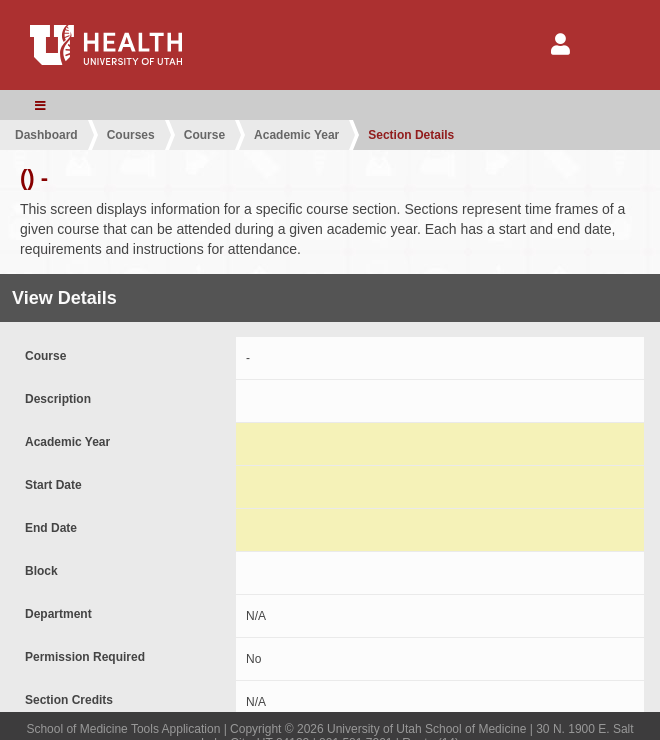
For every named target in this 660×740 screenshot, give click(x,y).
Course (204, 135)
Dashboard (46, 135)
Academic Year (296, 135)
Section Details (411, 135)
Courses (131, 135)
